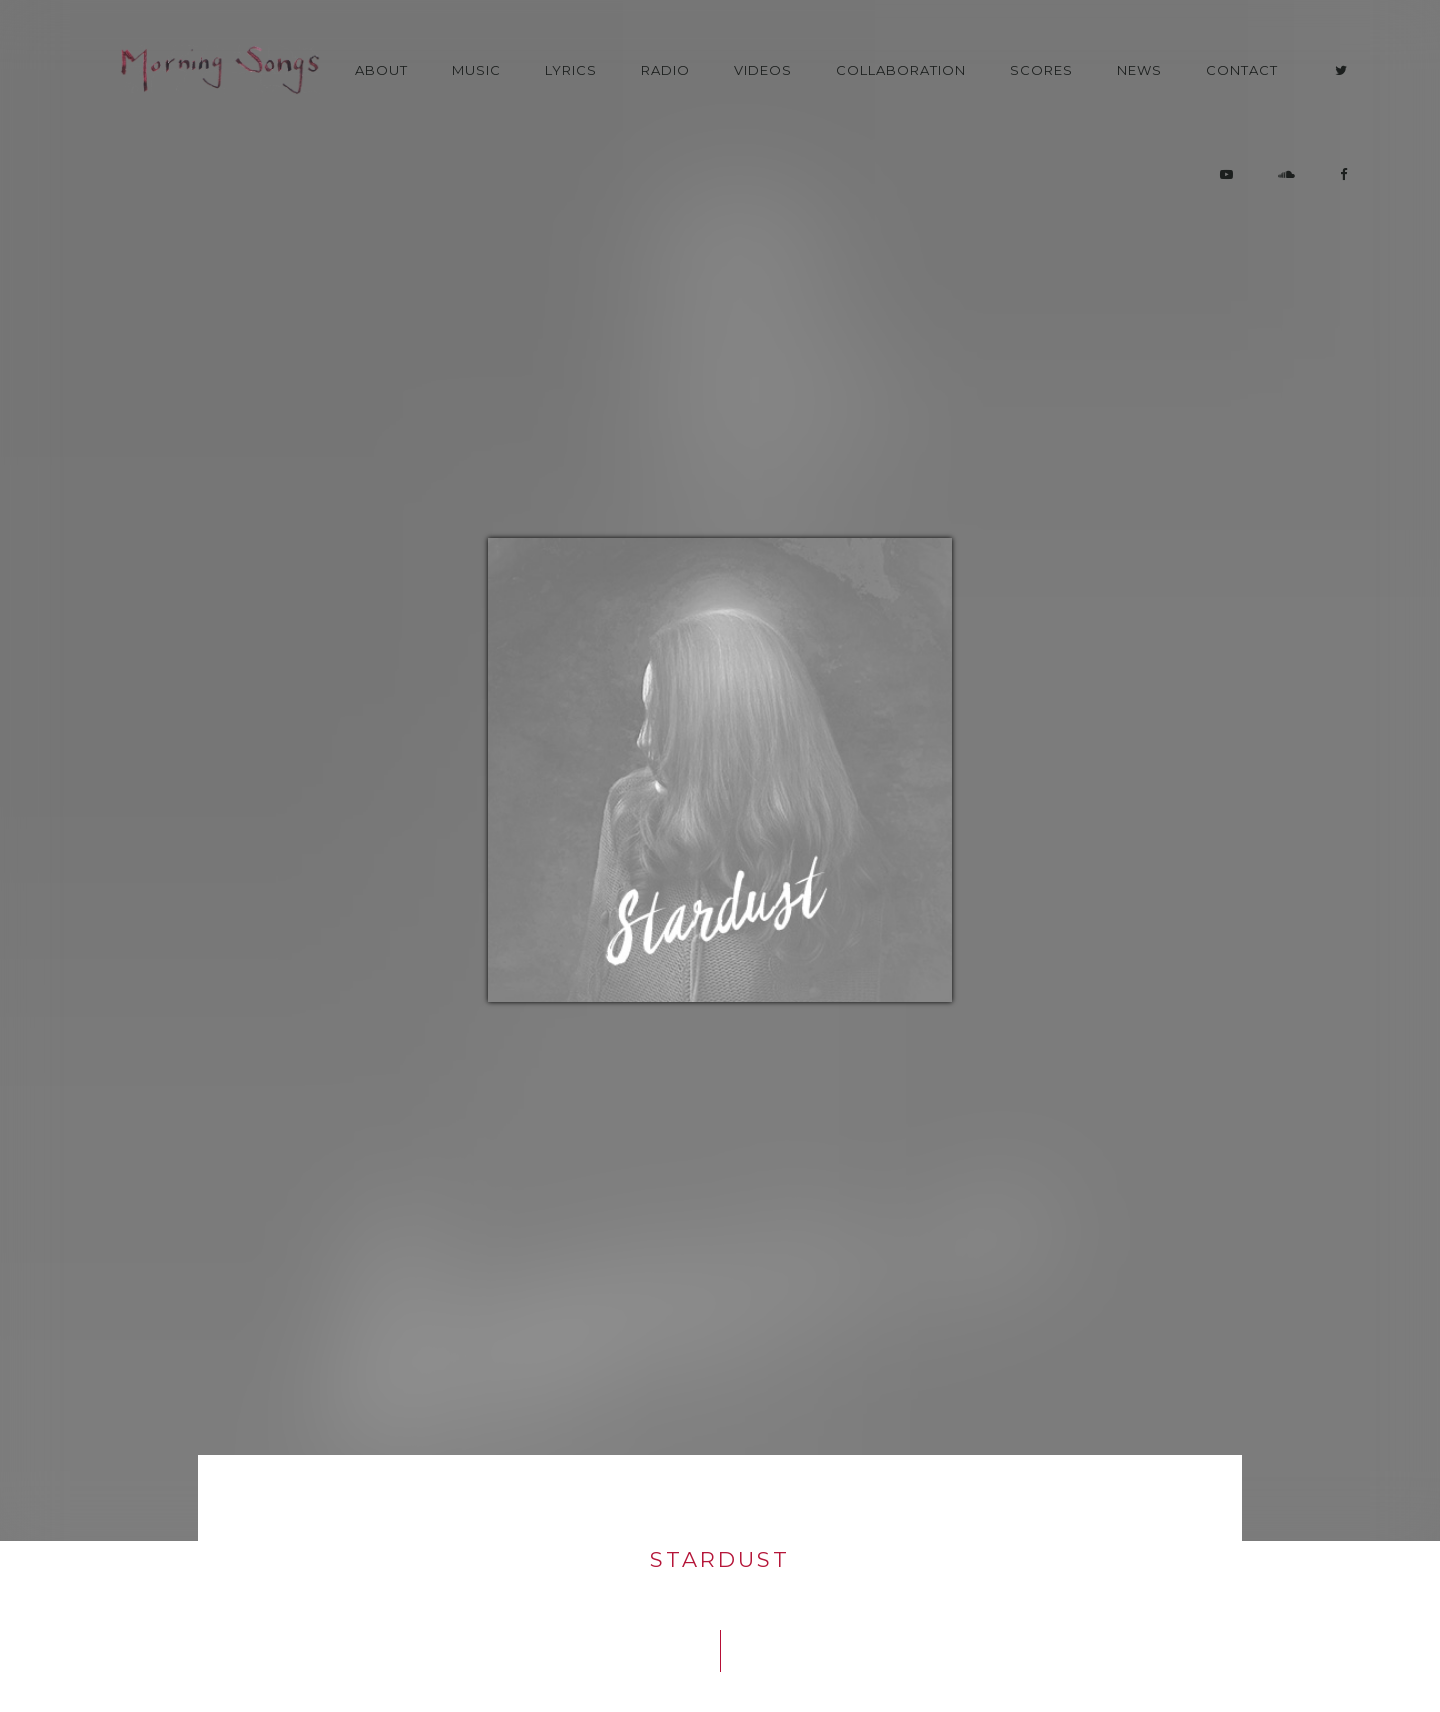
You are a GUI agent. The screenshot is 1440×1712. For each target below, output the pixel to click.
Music (476, 70)
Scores (1041, 70)
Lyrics (571, 70)
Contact (1242, 70)
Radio (665, 70)
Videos (763, 70)
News (1139, 70)
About (381, 70)
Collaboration (901, 70)
